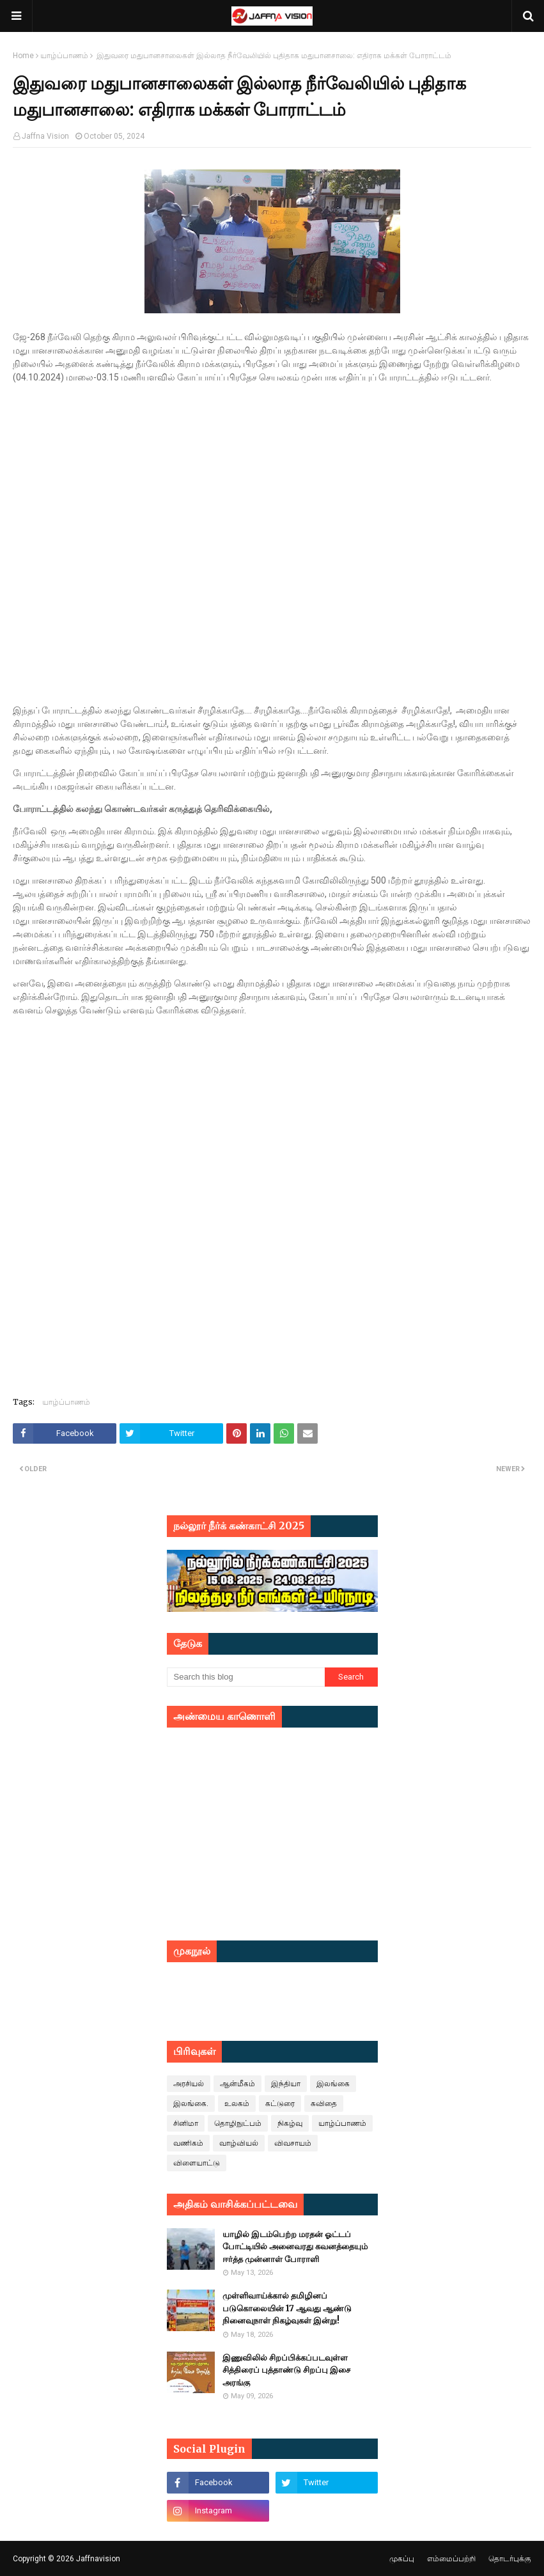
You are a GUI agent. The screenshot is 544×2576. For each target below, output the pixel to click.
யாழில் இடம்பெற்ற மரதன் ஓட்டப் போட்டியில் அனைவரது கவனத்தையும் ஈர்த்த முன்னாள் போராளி (295, 2247)
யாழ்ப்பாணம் (64, 55)
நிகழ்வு (289, 2123)
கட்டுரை (280, 2103)
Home (23, 55)
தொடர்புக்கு (509, 2558)
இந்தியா (285, 2083)
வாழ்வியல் (238, 2143)
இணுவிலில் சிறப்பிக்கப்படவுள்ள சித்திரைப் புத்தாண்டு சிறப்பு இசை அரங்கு (286, 2370)
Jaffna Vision (45, 136)
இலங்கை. (190, 2103)
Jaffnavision (98, 2558)
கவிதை (324, 2103)
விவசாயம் (292, 2143)
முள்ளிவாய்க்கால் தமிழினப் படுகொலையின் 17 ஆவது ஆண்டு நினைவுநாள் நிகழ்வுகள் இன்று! (287, 2308)
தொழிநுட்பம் (237, 2123)
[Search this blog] (246, 1677)
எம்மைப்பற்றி (451, 2558)
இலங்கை (333, 2083)
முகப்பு (401, 2558)
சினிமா (185, 2123)
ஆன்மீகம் (237, 2083)
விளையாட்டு (196, 2162)
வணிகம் (188, 2143)
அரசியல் (188, 2083)
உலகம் (236, 2103)
